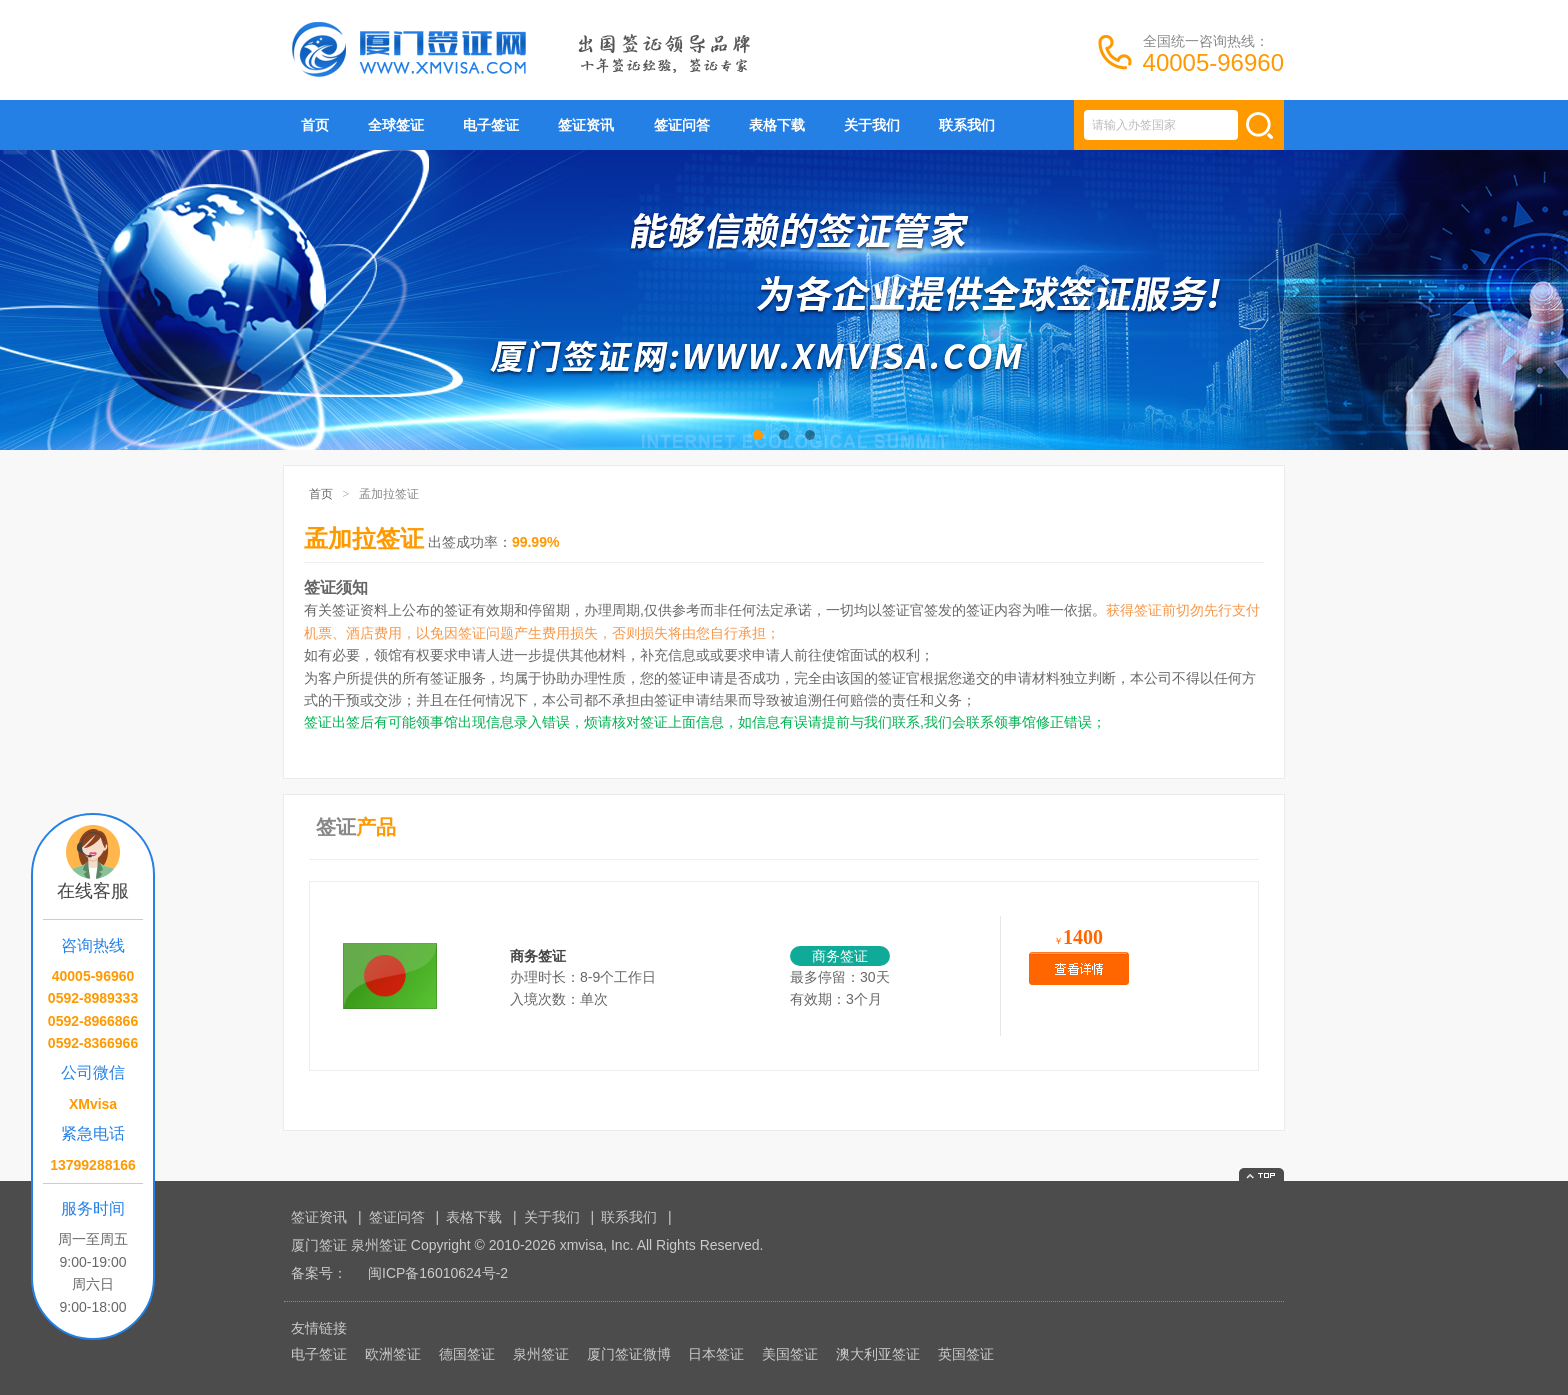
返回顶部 (1261, 1174)
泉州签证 (541, 1354)
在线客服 (93, 891)
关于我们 (872, 125)
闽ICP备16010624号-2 (438, 1273)
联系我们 (967, 125)
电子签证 (491, 125)
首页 (315, 125)
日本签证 (716, 1354)
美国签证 (790, 1354)
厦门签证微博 (629, 1354)
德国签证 (467, 1354)
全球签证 (396, 125)
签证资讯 (586, 125)
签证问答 (682, 125)
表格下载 (777, 125)
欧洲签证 (393, 1354)
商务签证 (538, 956)
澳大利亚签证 (878, 1354)
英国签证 (966, 1354)
